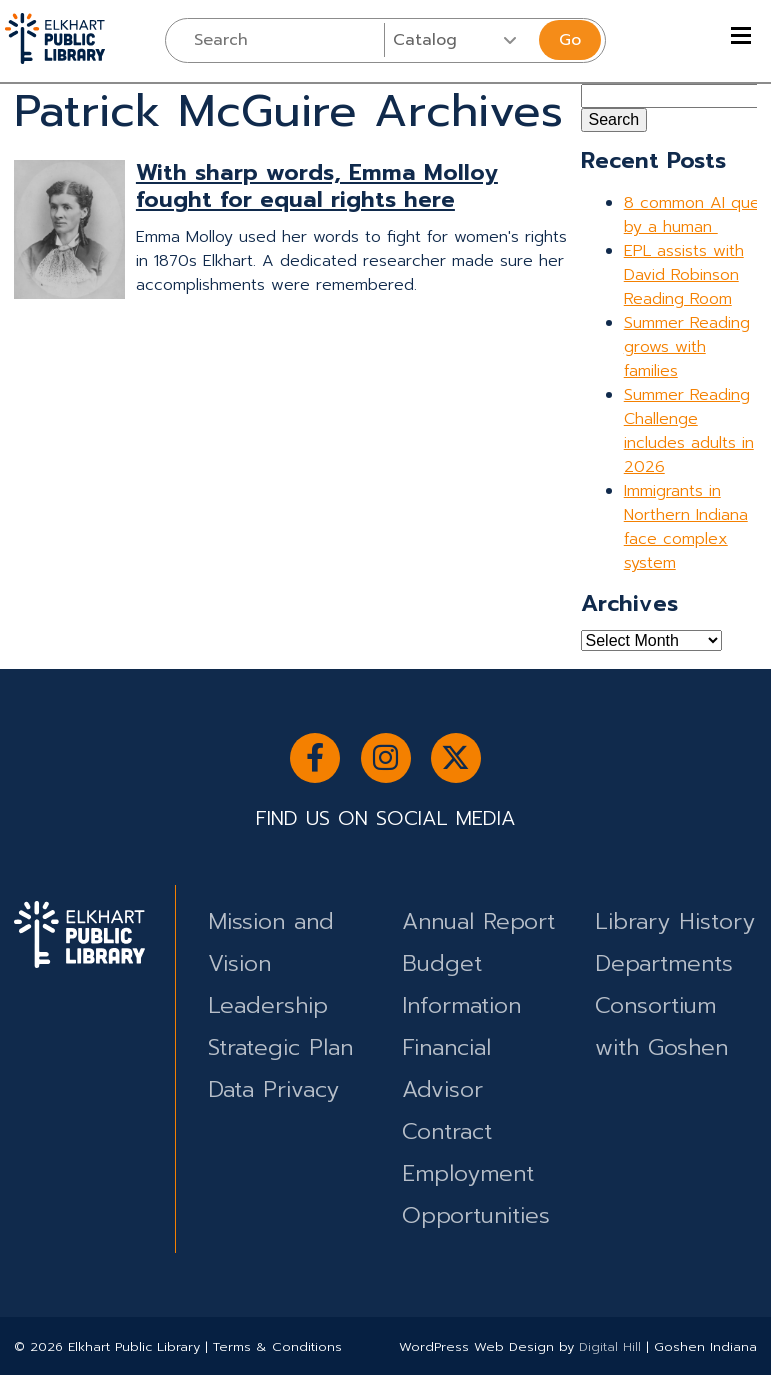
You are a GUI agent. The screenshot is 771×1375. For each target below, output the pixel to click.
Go (570, 40)
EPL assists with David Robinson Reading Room (684, 275)
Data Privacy (273, 1089)
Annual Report (478, 921)
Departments (664, 963)
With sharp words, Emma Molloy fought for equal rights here (317, 186)
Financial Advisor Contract (447, 1089)
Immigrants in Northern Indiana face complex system (686, 527)
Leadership (268, 1005)
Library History (675, 921)
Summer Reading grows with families (687, 347)
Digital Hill (610, 1346)
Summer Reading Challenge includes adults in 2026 (689, 431)
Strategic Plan (280, 1047)
